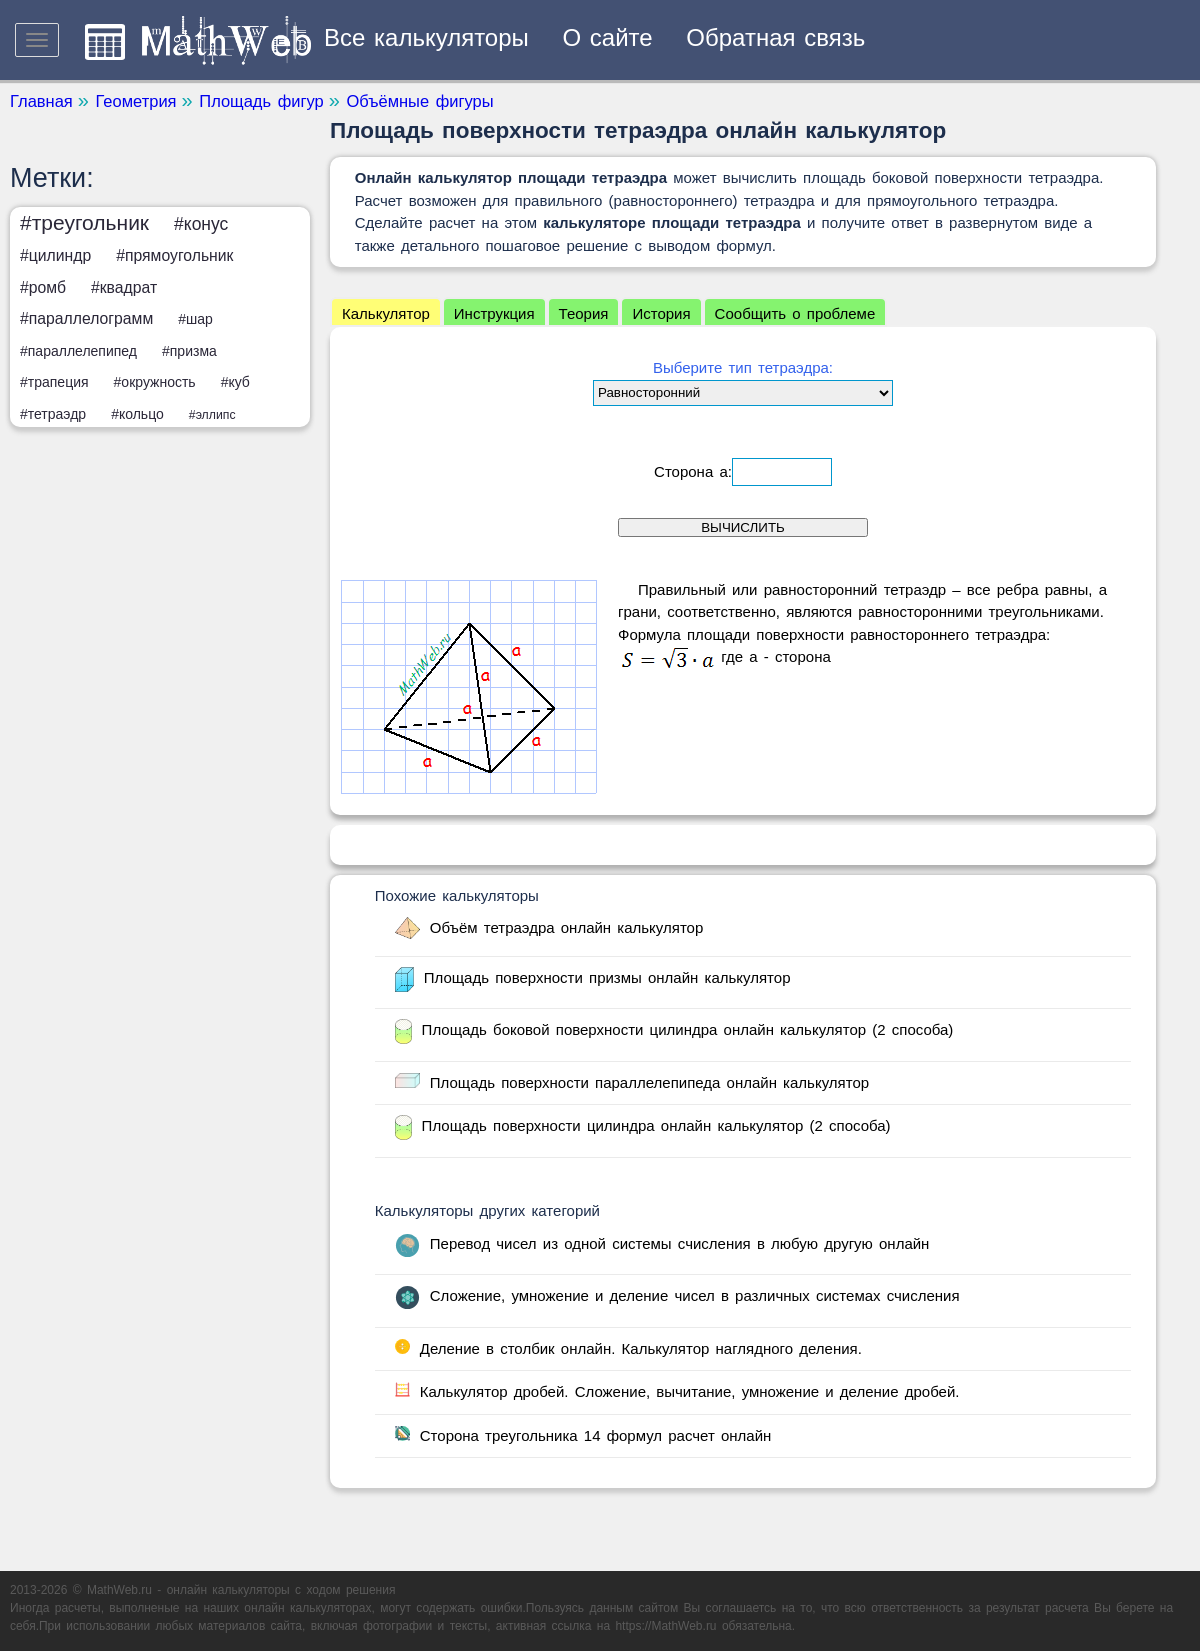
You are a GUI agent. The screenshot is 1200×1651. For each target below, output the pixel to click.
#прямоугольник (174, 255)
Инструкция (494, 313)
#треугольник (84, 222)
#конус (201, 224)
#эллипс (212, 415)
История (661, 313)
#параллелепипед (78, 351)
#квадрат (124, 287)
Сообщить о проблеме (795, 313)
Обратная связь (775, 37)
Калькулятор (386, 313)
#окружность (155, 382)
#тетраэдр (53, 414)
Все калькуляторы (426, 37)
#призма (189, 351)
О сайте (608, 37)
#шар (195, 319)
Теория (584, 313)
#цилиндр (55, 255)
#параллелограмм (86, 318)
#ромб (43, 287)
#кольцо (137, 414)
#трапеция (54, 382)
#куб (235, 382)
